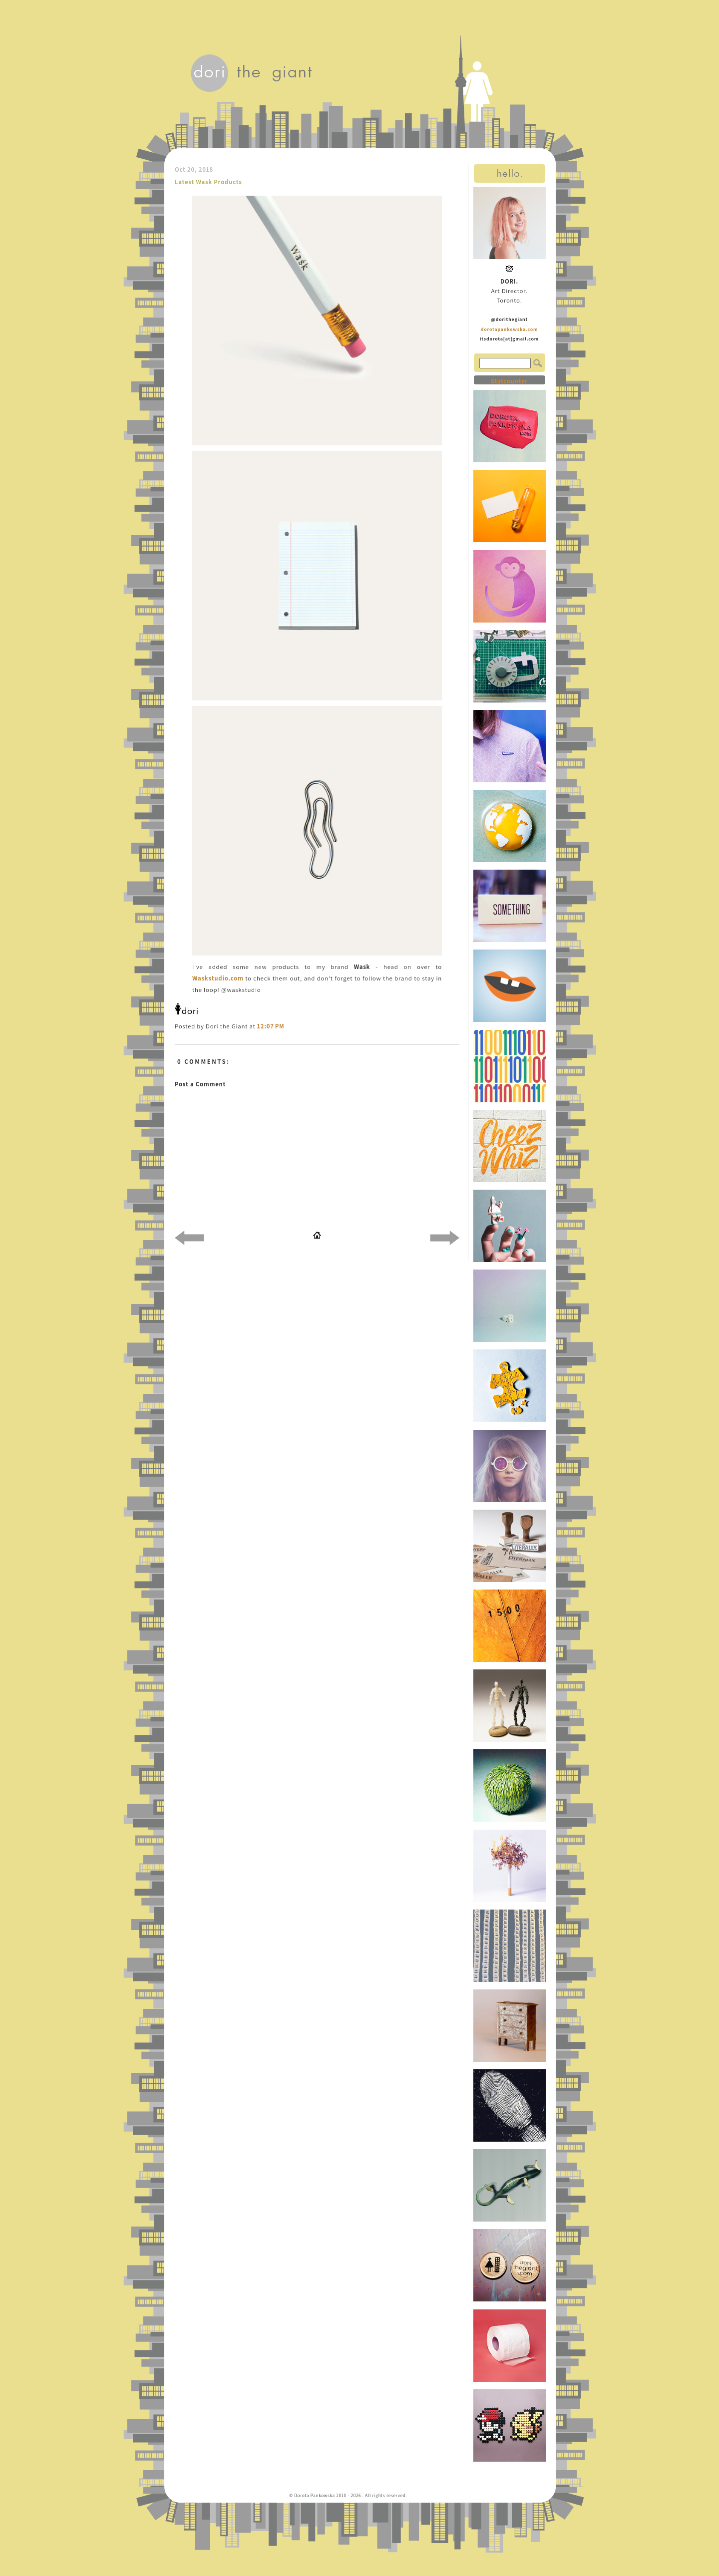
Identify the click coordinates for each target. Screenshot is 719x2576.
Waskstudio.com (218, 978)
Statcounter (509, 381)
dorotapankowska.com (509, 329)
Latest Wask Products (208, 182)
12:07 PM (271, 1026)
